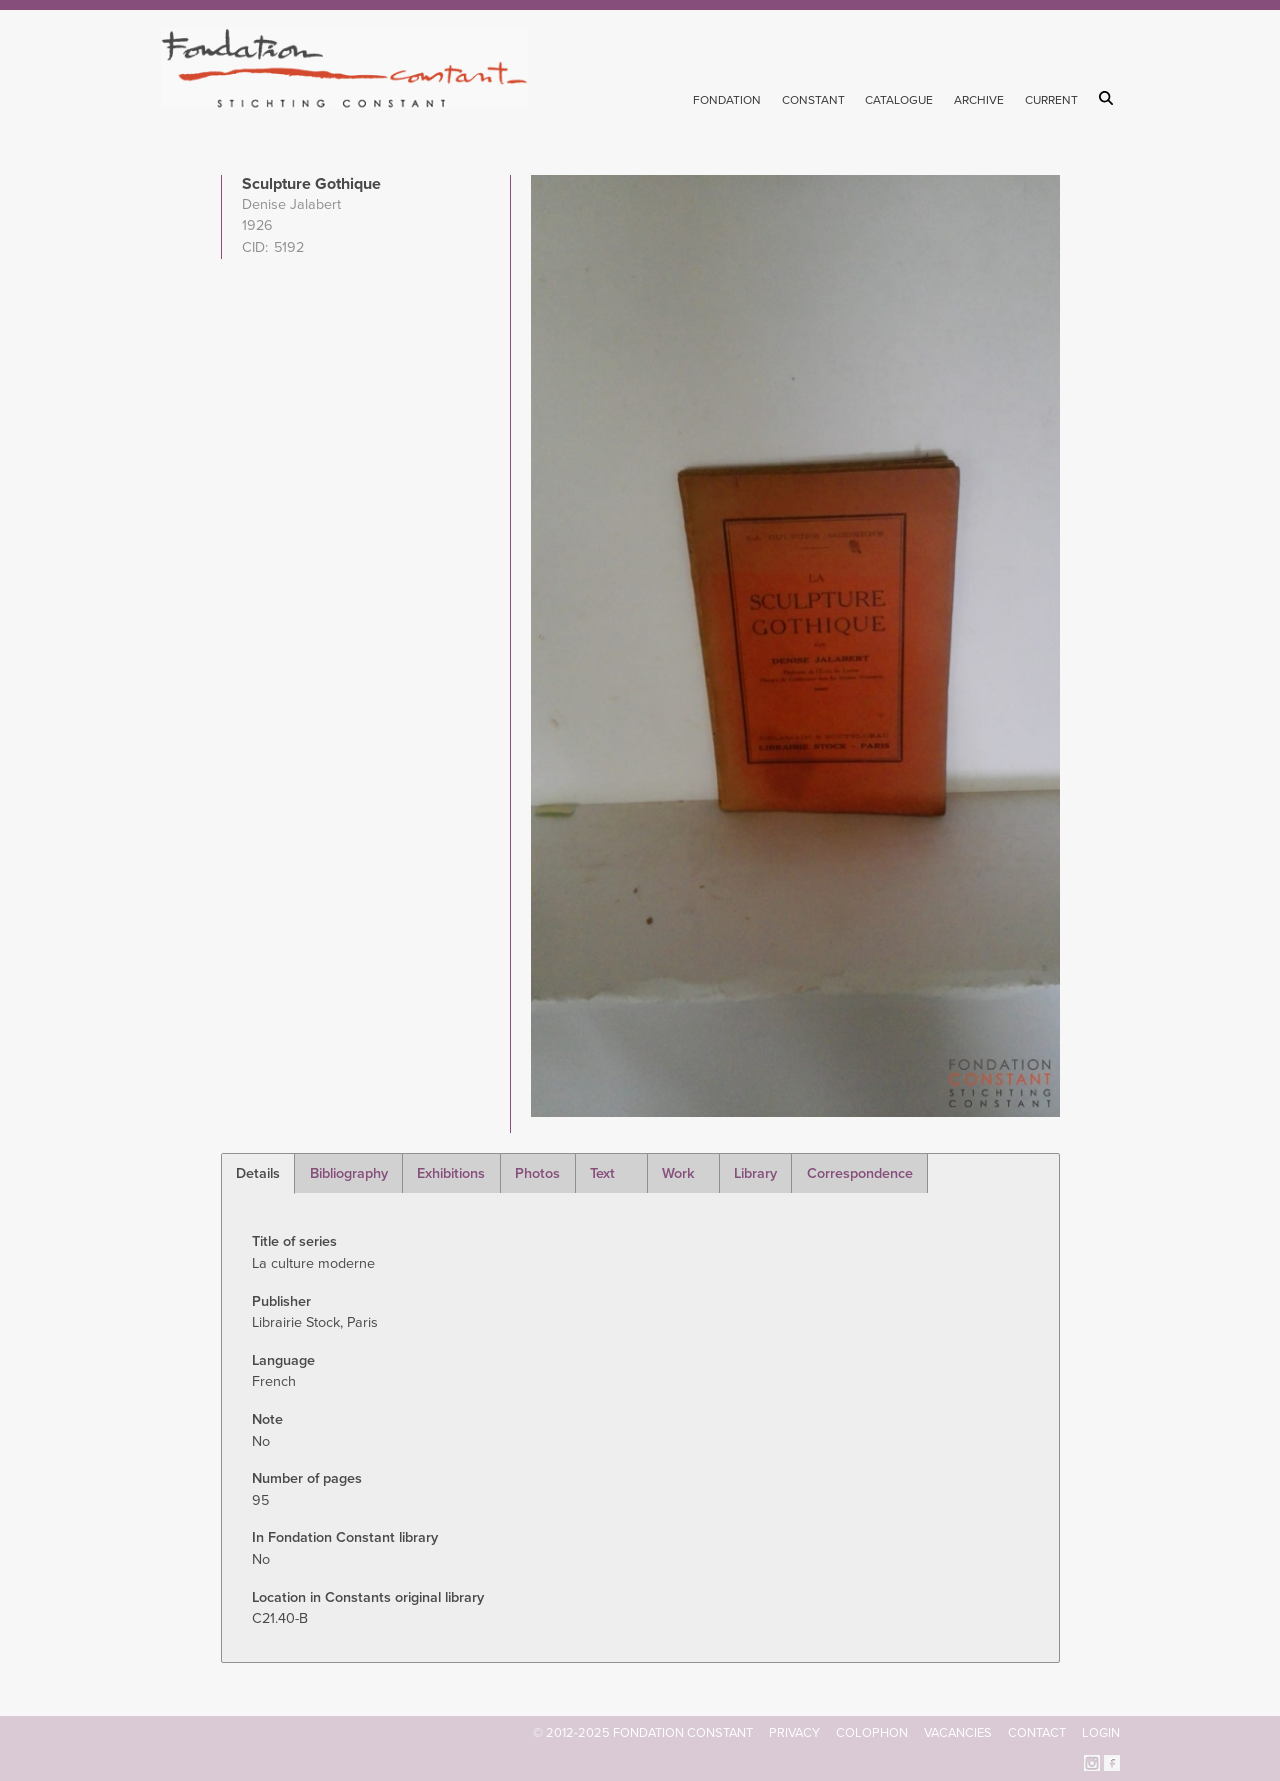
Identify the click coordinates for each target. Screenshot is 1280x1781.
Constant (813, 100)
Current (1051, 100)
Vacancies (958, 1733)
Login (1101, 1733)
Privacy (794, 1733)
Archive (979, 100)
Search (1109, 98)
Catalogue (899, 100)
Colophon (872, 1733)
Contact (1037, 1733)
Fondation (727, 100)
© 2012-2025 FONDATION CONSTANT (643, 1733)
